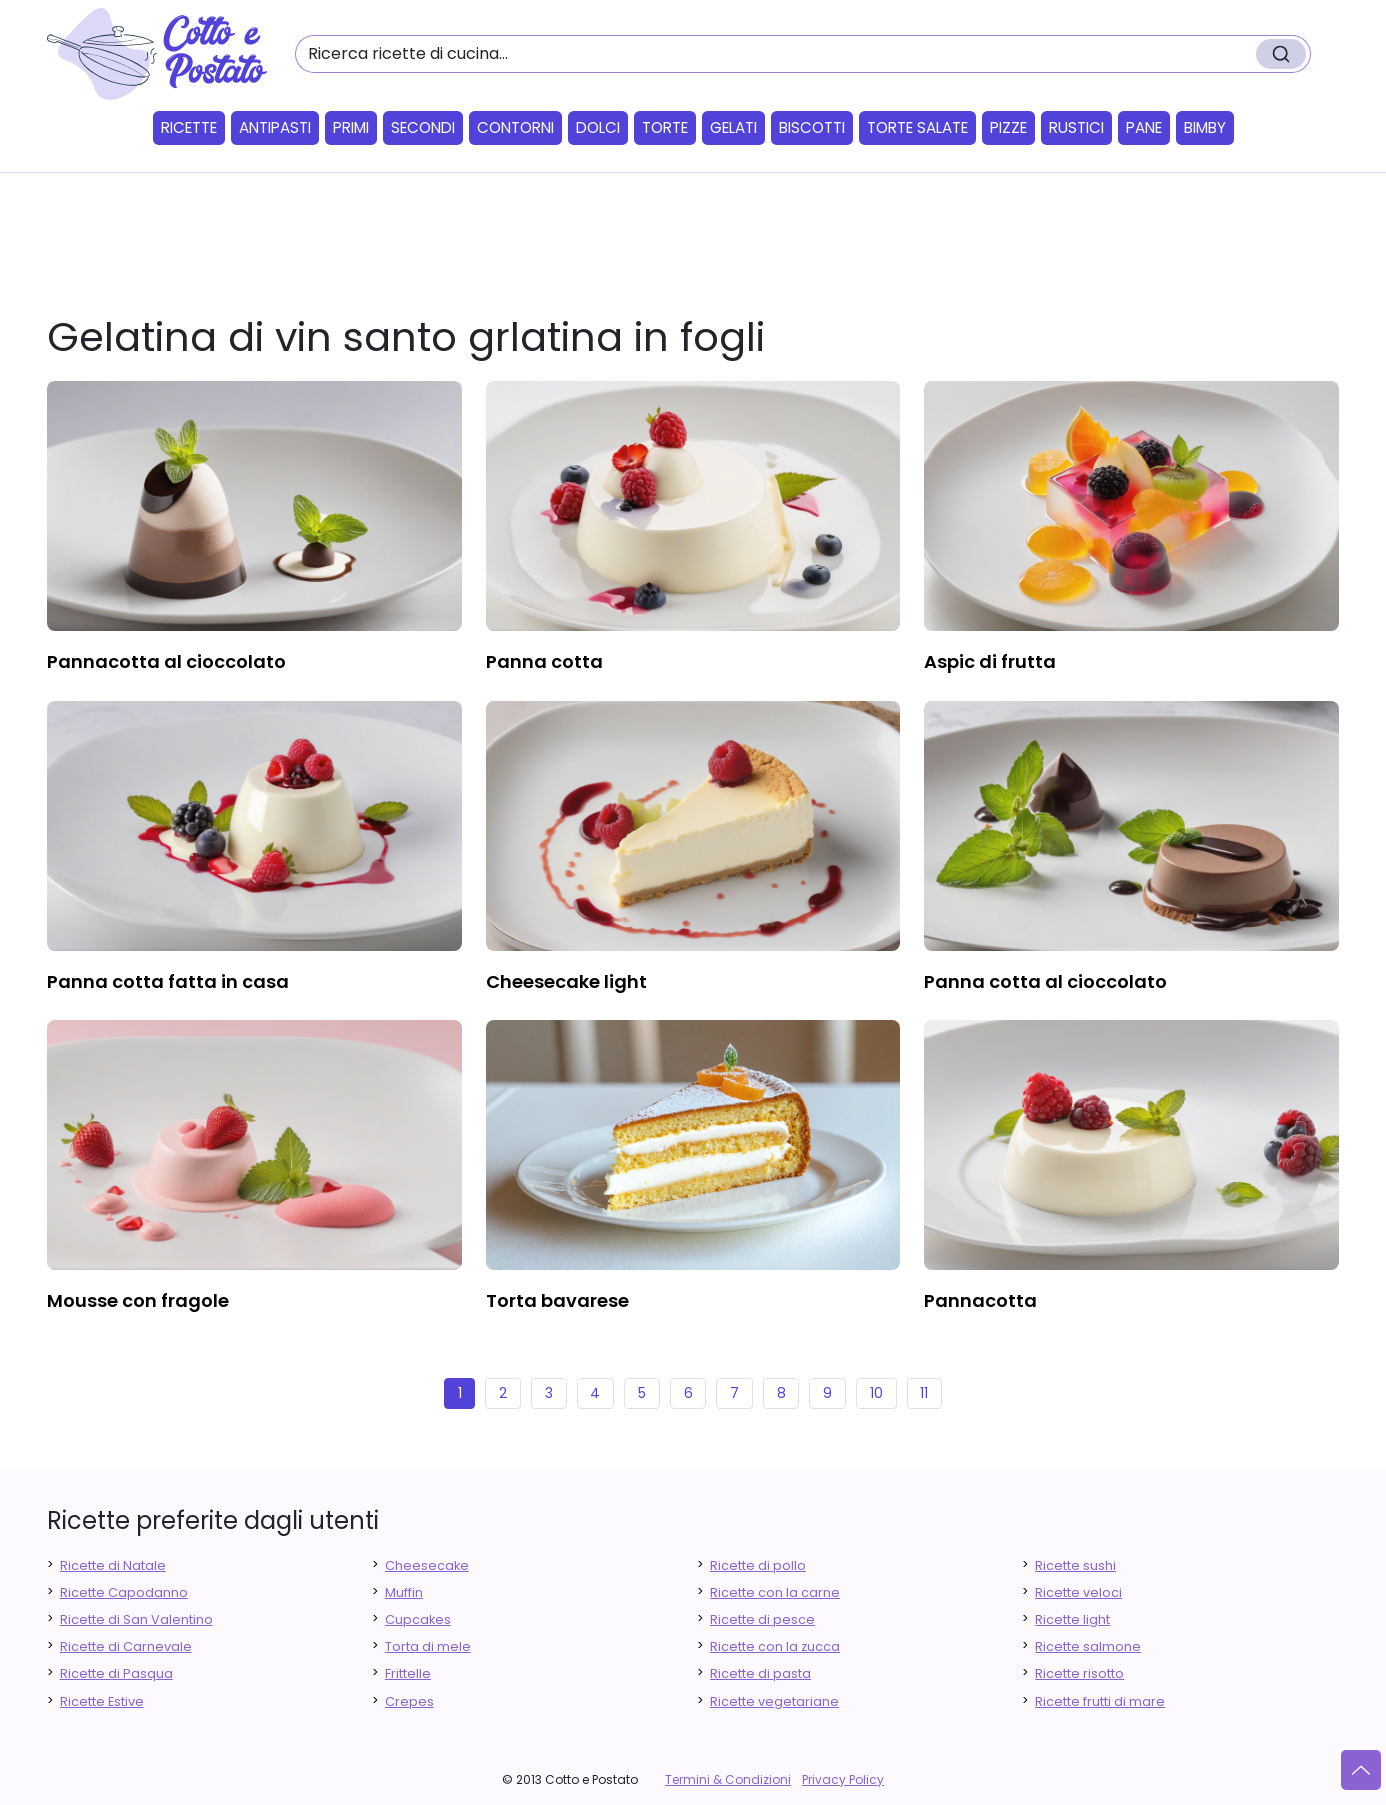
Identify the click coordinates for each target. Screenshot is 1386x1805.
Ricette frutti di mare (1100, 1701)
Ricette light (1072, 1619)
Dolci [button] (598, 127)
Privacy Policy (843, 1779)
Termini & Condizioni (728, 1779)
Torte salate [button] (917, 127)
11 (924, 1393)
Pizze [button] (1008, 127)
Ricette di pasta (760, 1673)
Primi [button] (351, 127)
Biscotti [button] (812, 127)
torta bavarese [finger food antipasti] (557, 1300)
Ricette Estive (102, 1701)
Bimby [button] (1205, 127)
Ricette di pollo (758, 1565)
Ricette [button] (189, 127)
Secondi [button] (423, 127)
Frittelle (408, 1673)
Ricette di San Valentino (136, 1619)
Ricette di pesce (762, 1619)
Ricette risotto (1079, 1673)
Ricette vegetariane (774, 1701)
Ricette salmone (1088, 1646)
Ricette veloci (1078, 1592)
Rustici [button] (1076, 127)
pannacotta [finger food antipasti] (980, 1300)
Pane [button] (1144, 127)
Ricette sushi (1075, 1565)
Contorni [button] (515, 127)
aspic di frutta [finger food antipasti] (990, 661)
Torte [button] (665, 127)
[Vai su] (1361, 1770)
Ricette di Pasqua (116, 1673)
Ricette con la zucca (775, 1646)
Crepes (409, 1701)
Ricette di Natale (113, 1565)
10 (876, 1393)
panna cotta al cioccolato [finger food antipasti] (1045, 981)
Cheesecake (427, 1565)
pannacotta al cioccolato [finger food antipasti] (166, 661)
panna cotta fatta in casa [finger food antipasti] (168, 981)
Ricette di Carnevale (126, 1646)
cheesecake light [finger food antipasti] (566, 981)
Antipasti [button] (275, 127)
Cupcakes (418, 1619)
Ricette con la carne (775, 1592)
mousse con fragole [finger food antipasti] (138, 1300)
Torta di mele (428, 1646)
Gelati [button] (733, 127)
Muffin (404, 1592)
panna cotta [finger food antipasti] (544, 661)
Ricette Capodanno (124, 1592)
